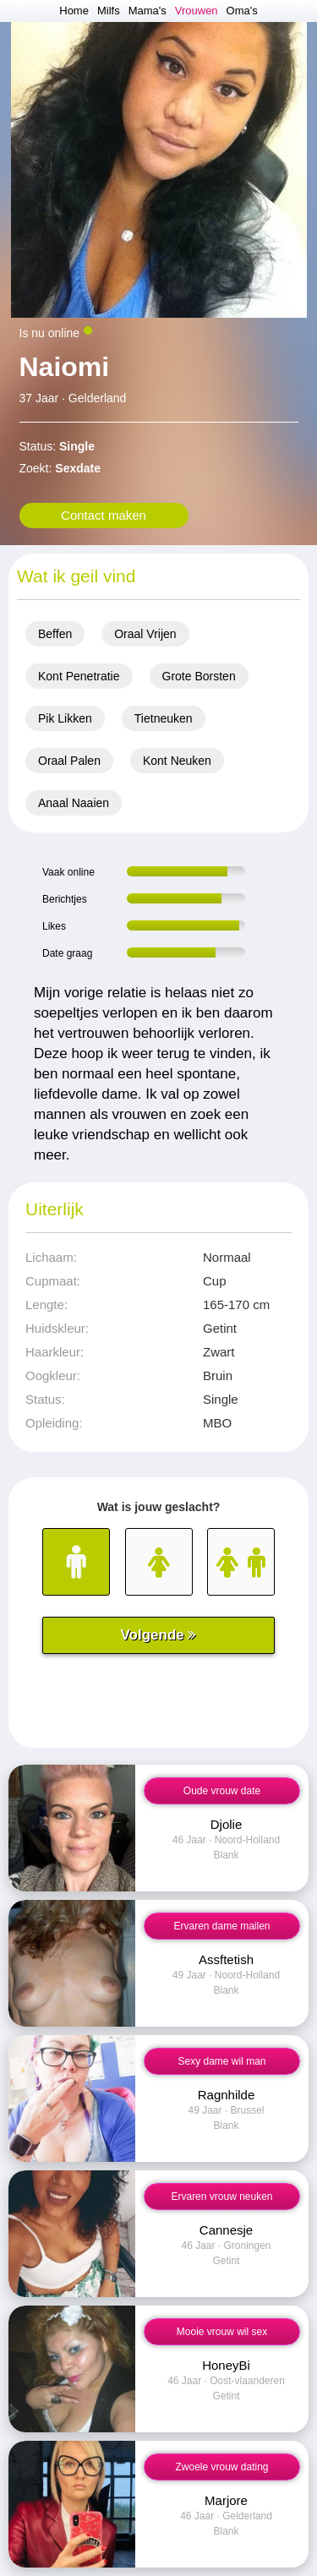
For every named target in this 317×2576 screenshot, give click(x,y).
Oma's (242, 10)
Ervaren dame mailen (221, 1926)
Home (74, 10)
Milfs (108, 10)
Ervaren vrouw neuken (221, 2196)
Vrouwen (196, 10)
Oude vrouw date (221, 1791)
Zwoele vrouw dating (221, 2467)
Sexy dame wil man (221, 2061)
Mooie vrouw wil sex (222, 2332)
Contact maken (103, 515)
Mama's (147, 10)
